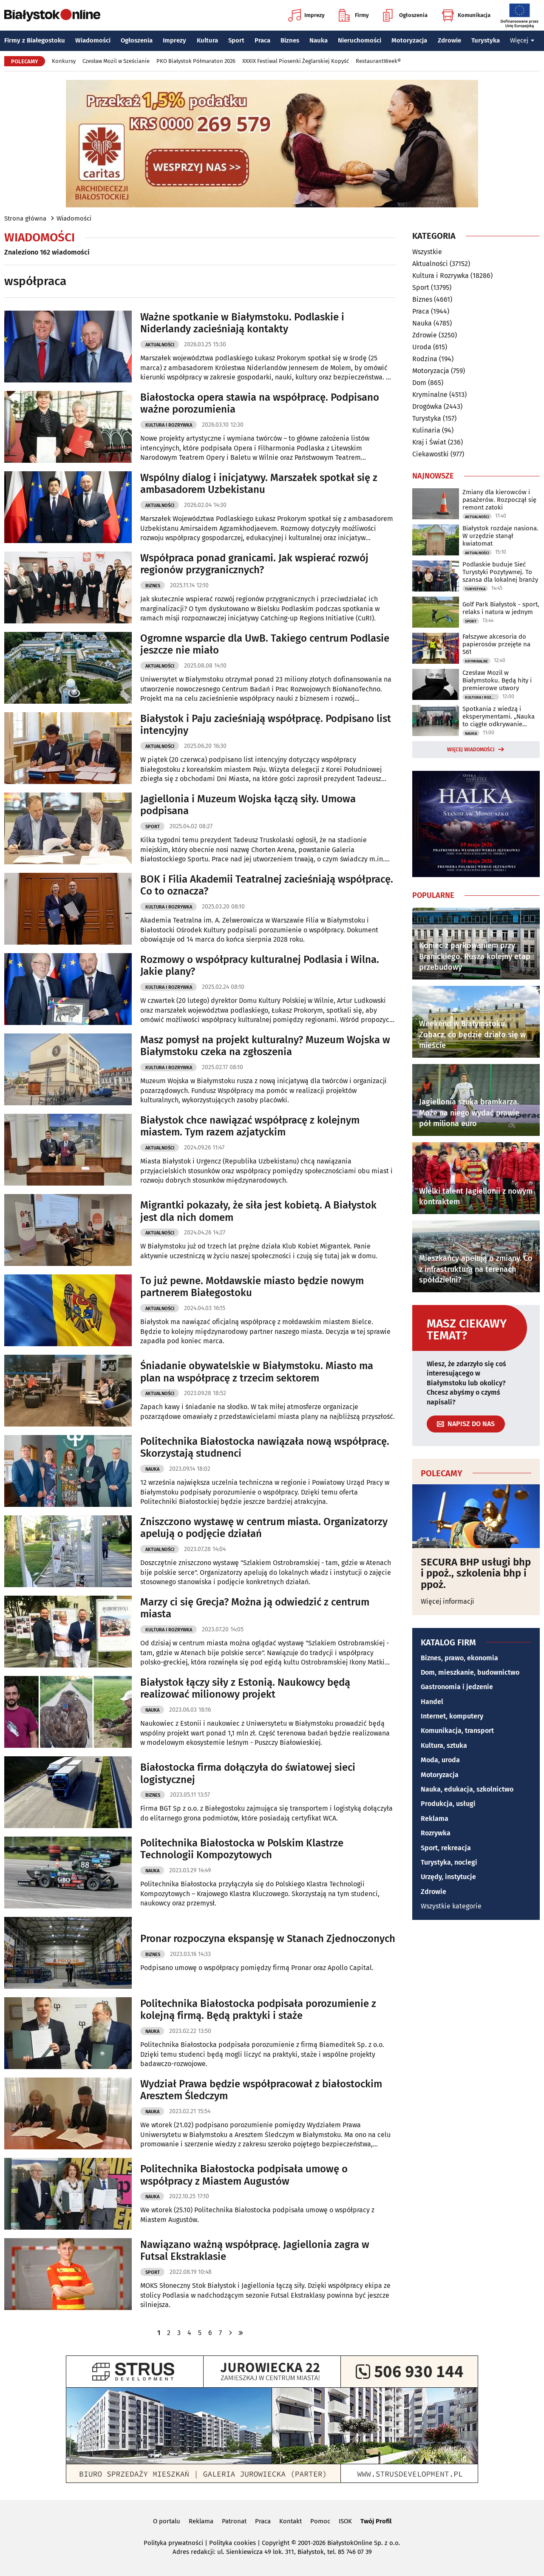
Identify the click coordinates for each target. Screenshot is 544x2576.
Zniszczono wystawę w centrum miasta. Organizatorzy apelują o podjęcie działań (264, 1528)
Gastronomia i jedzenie (457, 1687)
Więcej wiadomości (471, 750)
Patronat (234, 2521)
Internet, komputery (452, 1716)
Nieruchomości (359, 40)
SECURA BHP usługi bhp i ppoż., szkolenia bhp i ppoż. (476, 1573)
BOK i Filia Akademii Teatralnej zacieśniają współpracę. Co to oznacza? (266, 885)
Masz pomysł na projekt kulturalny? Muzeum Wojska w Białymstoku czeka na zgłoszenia (265, 1046)
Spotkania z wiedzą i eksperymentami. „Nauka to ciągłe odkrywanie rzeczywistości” (498, 716)
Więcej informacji (447, 1601)
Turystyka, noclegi (449, 1862)
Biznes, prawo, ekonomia (459, 1658)
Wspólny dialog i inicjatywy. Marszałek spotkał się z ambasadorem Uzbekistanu (258, 484)
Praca (262, 40)
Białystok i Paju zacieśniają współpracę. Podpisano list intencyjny (265, 725)
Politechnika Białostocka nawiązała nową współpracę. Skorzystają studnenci (264, 1447)
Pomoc (320, 2521)
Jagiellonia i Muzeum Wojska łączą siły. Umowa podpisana (248, 805)
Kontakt (290, 2521)
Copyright (275, 2543)
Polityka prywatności (173, 2543)
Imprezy (306, 15)
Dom (419, 383)
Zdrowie (449, 40)
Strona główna (25, 218)
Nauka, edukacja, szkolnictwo (467, 1789)
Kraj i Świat (429, 442)
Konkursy (64, 61)
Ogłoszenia (405, 15)
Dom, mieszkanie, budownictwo (470, 1672)
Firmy (354, 15)
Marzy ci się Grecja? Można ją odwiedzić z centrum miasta (254, 1608)
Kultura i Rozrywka (168, 425)
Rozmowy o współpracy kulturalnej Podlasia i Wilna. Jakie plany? (259, 966)
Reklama (434, 1819)
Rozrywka (435, 1833)
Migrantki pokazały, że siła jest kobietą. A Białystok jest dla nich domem (258, 1211)
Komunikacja (466, 15)
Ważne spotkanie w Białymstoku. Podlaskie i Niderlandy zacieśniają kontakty (242, 323)
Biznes (289, 40)
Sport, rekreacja (446, 1848)
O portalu (166, 2521)
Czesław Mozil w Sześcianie (116, 61)
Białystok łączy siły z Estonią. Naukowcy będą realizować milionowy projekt (245, 1688)
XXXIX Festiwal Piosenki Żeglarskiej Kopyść (295, 61)
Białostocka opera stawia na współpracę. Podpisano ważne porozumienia (259, 403)
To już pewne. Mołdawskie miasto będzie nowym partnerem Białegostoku (252, 1287)
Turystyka (485, 40)
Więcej (522, 40)
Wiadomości (92, 40)
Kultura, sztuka (444, 1745)
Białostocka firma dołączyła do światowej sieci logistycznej (247, 1773)
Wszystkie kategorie (451, 1906)
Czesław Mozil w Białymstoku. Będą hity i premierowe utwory (497, 680)
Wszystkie (427, 252)
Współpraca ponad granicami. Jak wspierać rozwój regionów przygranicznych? (254, 564)
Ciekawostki (430, 454)
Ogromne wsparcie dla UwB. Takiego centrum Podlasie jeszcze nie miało (264, 644)
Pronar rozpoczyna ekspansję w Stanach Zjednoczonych (267, 1939)
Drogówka (427, 406)
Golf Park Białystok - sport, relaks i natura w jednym (500, 608)
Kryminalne (430, 395)
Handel (432, 1702)
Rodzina (424, 359)
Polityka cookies (232, 2543)
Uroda (421, 347)
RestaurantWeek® (378, 61)
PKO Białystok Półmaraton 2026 (195, 61)
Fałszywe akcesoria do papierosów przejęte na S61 (496, 644)
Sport (236, 40)
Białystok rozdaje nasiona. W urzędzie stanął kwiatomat (500, 535)
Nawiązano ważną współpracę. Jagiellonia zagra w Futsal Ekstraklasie (254, 2251)
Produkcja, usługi (448, 1804)
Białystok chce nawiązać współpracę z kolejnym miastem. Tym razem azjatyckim (250, 1126)
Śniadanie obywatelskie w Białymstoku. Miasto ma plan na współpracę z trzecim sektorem (256, 1372)
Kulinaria (426, 430)
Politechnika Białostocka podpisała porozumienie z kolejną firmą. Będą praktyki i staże (258, 2010)
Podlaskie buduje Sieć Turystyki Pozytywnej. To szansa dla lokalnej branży (500, 571)
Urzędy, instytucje (448, 1877)
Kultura (207, 40)
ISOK (345, 2521)
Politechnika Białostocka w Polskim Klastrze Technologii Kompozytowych (241, 1849)
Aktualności (159, 345)
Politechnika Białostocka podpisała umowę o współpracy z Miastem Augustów (244, 2175)
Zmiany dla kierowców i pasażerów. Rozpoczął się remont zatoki (499, 499)
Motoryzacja (409, 40)
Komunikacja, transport (457, 1731)
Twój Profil (375, 2521)
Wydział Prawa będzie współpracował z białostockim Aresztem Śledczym (261, 2090)
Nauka (318, 40)
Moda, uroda (440, 1760)
